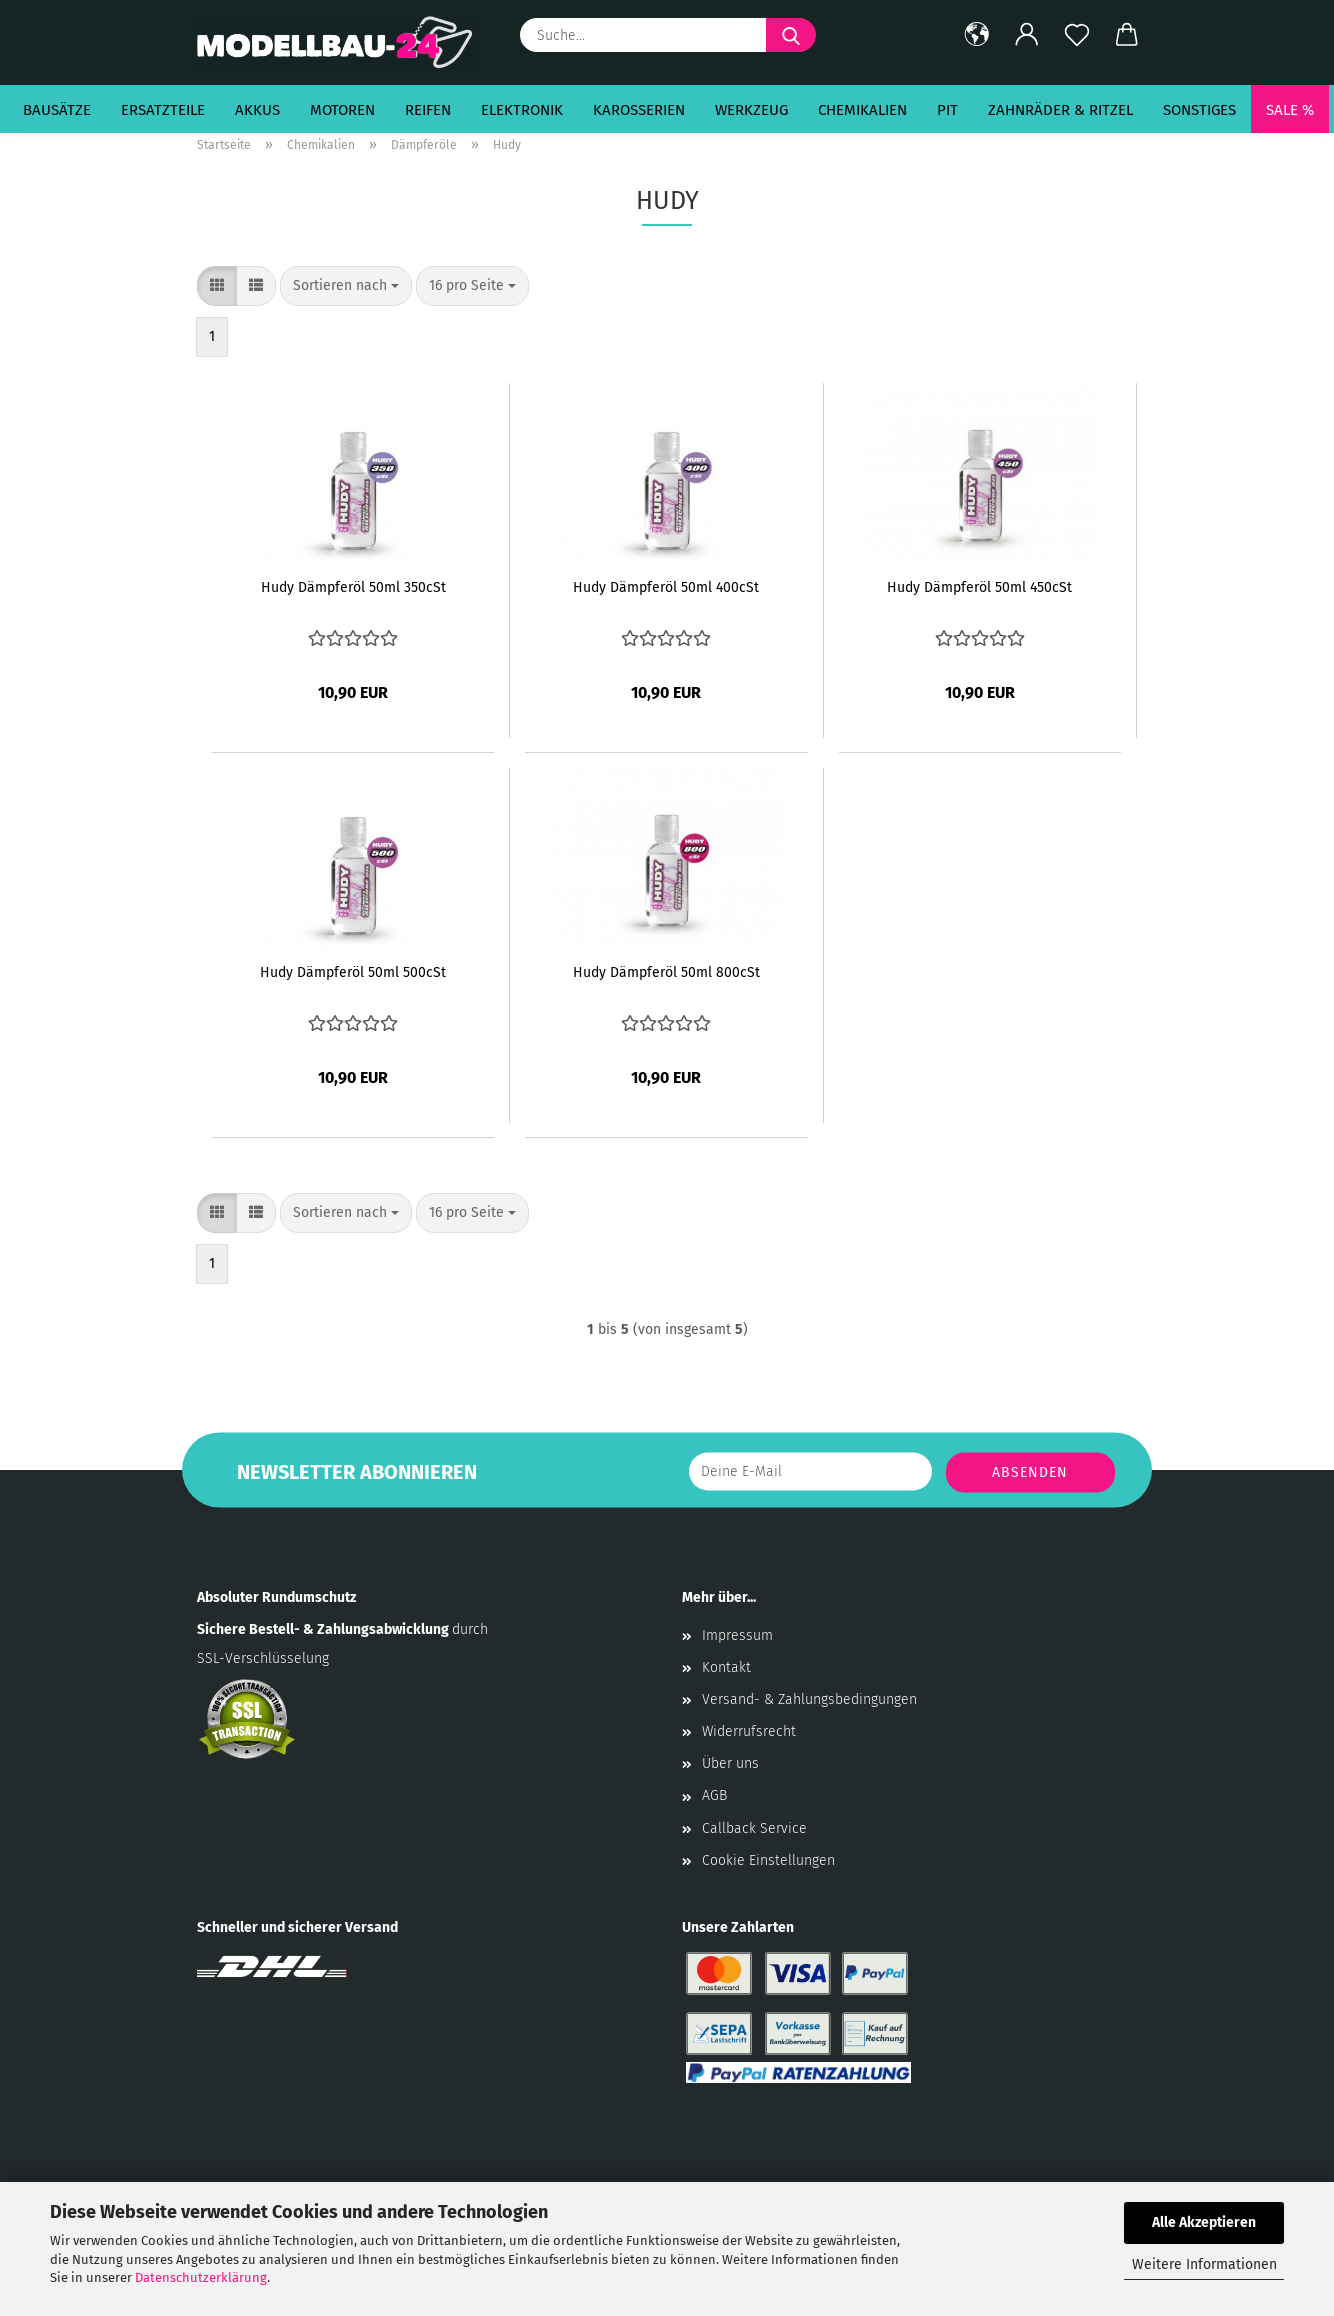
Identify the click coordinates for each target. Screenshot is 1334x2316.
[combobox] (346, 286)
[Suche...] (791, 35)
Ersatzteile (163, 110)
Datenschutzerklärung (201, 2277)
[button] (977, 35)
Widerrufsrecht (749, 1731)
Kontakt (726, 1667)
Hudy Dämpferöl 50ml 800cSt (666, 972)
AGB (714, 1795)
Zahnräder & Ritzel (1060, 110)
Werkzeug (751, 110)
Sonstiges (1199, 110)
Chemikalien (862, 110)
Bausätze (57, 110)
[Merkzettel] (1077, 35)
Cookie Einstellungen (768, 1860)
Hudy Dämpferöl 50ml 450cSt (979, 587)
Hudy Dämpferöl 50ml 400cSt (666, 587)
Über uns (730, 1763)
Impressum (737, 1635)
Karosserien (639, 110)
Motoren (342, 110)
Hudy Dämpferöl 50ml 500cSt (353, 972)
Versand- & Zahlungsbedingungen (809, 1699)
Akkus (257, 110)
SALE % (1290, 110)
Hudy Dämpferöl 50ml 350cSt (353, 587)
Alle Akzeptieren (1204, 2222)
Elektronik (522, 110)
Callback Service (754, 1828)
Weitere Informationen (1204, 2264)
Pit (947, 110)
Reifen (428, 110)
